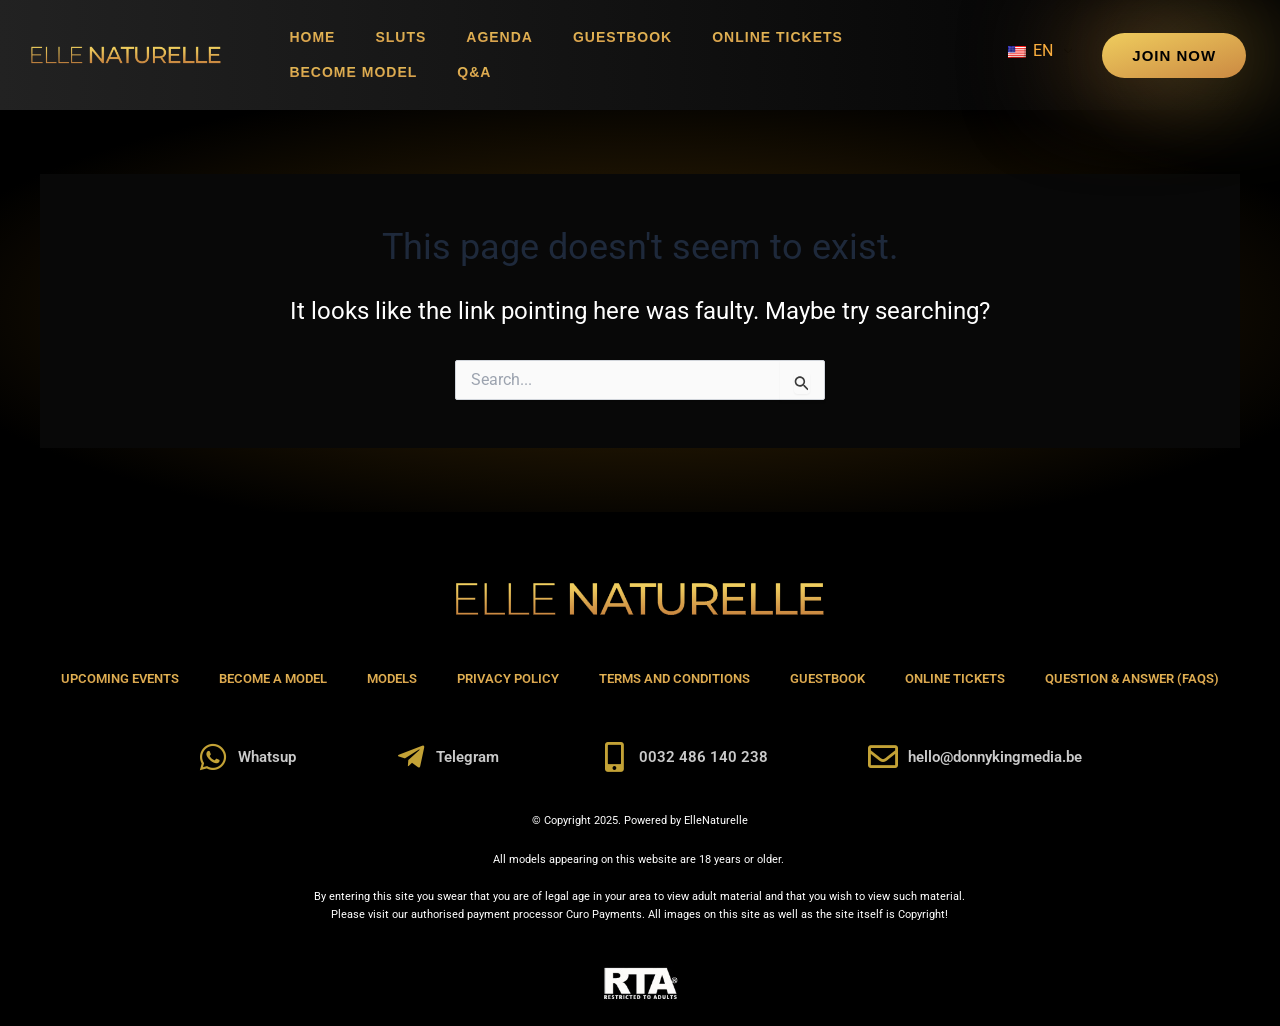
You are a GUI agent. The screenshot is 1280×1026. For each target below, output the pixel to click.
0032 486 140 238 (703, 757)
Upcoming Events (120, 678)
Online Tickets (777, 37)
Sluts (400, 37)
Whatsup (267, 757)
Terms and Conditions (674, 678)
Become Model (353, 72)
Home (312, 37)
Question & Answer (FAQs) (1132, 678)
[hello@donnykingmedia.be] (883, 757)
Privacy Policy (508, 678)
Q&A (474, 72)
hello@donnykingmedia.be (995, 757)
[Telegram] (411, 757)
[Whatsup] (213, 757)
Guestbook (622, 37)
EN (1030, 50)
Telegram (467, 757)
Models (392, 678)
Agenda (499, 37)
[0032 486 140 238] (614, 757)
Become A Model (273, 678)
